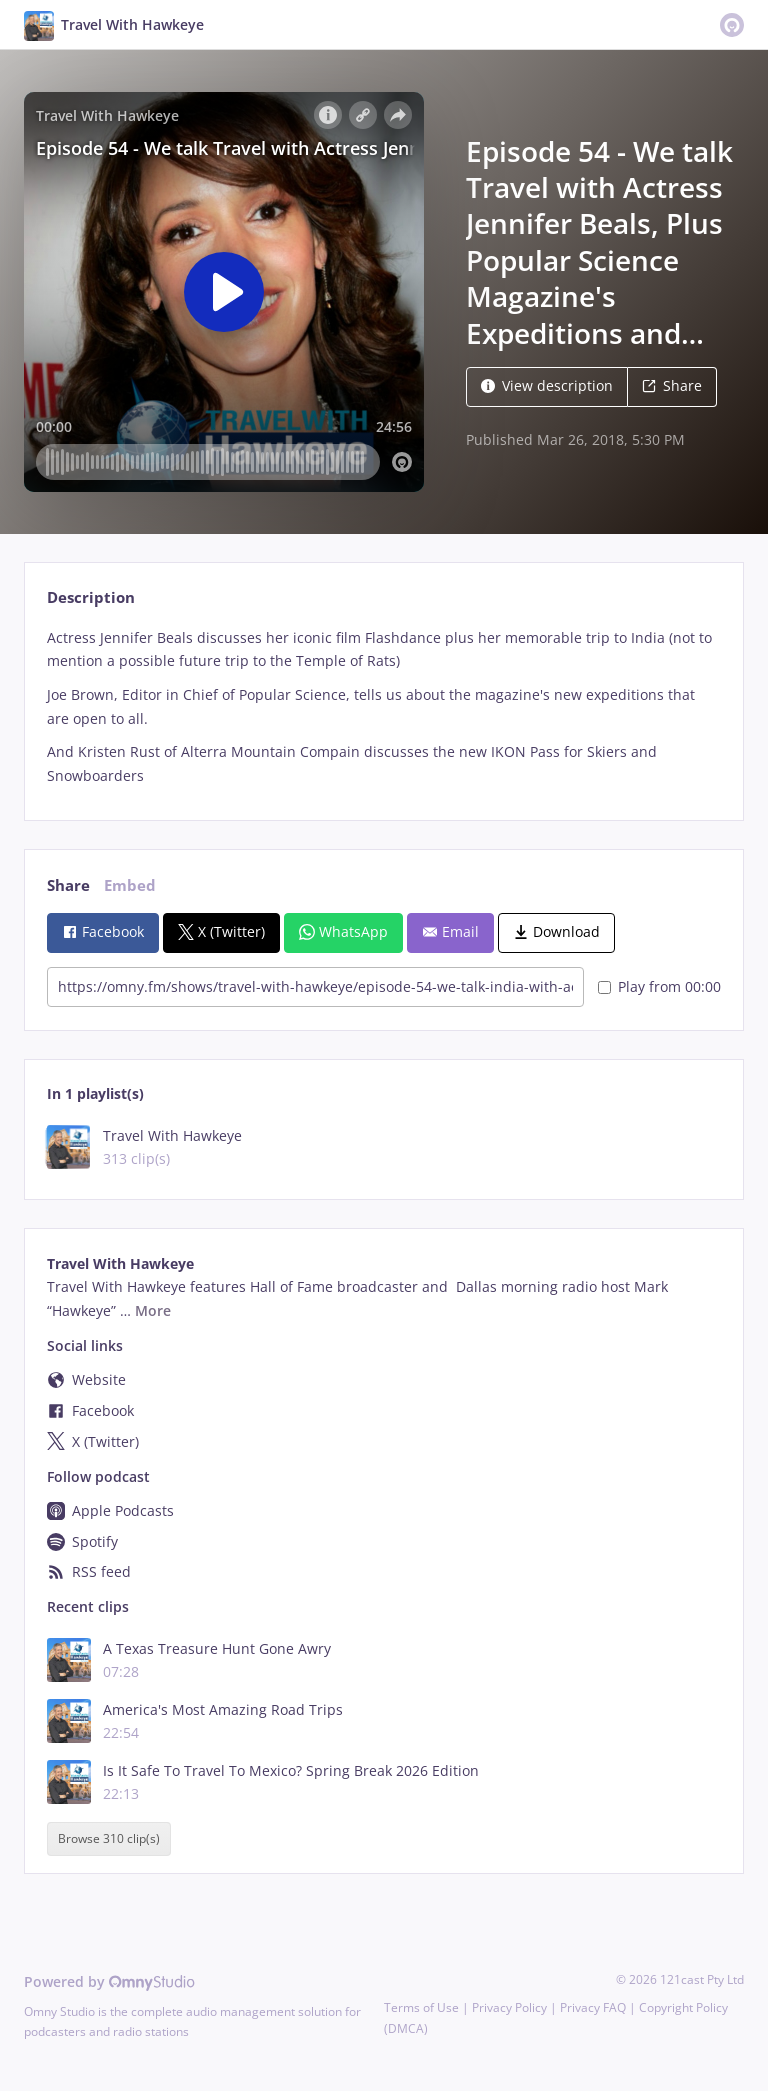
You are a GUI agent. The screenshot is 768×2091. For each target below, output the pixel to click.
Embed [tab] (130, 885)
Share (672, 385)
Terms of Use (421, 2007)
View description (547, 385)
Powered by (109, 1981)
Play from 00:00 (659, 986)
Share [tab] (68, 885)
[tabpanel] (383, 707)
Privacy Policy (509, 2007)
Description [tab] (91, 597)
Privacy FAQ (593, 2007)
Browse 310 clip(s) (109, 1839)
